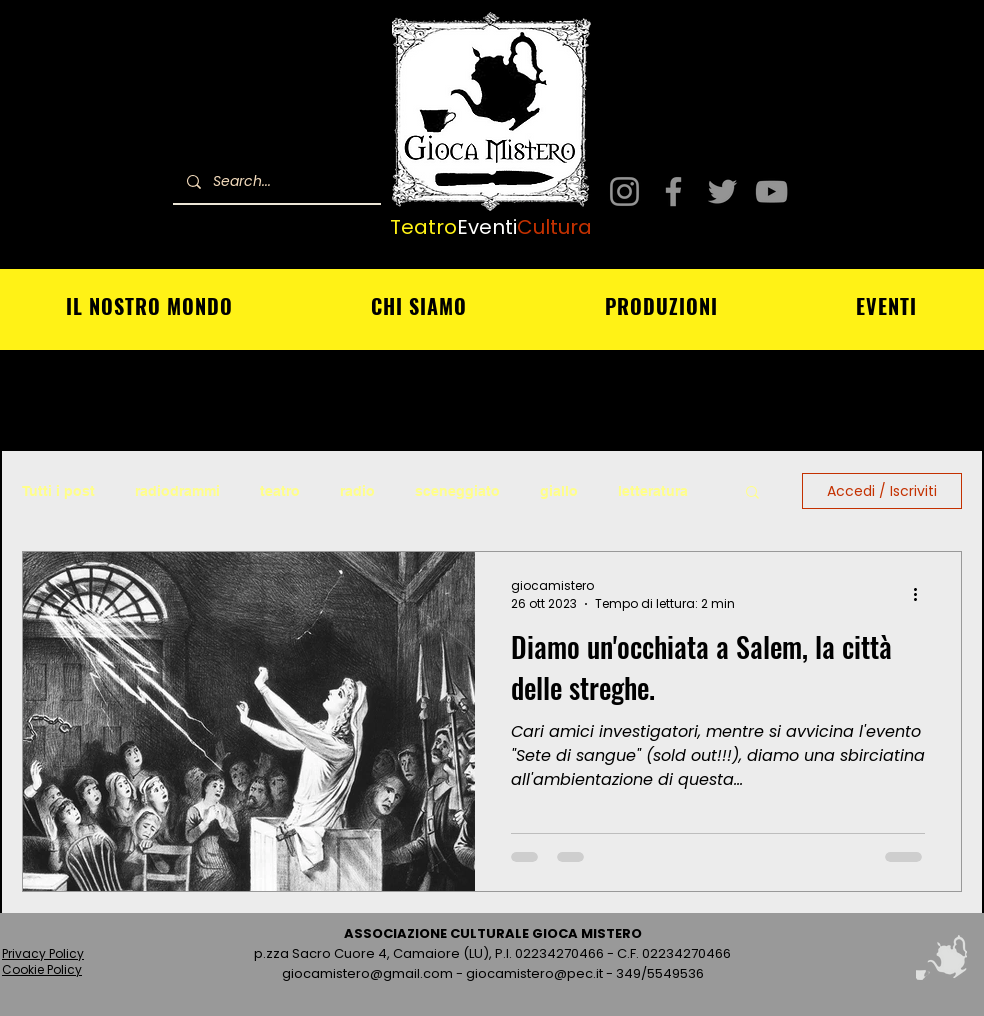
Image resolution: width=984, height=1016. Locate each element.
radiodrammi (177, 491)
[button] (752, 493)
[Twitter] (722, 191)
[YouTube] (771, 191)
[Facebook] (673, 191)
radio (357, 491)
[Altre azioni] (922, 595)
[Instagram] (624, 191)
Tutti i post (58, 491)
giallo (559, 491)
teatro (280, 491)
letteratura (653, 491)
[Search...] (276, 181)
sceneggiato (457, 491)
